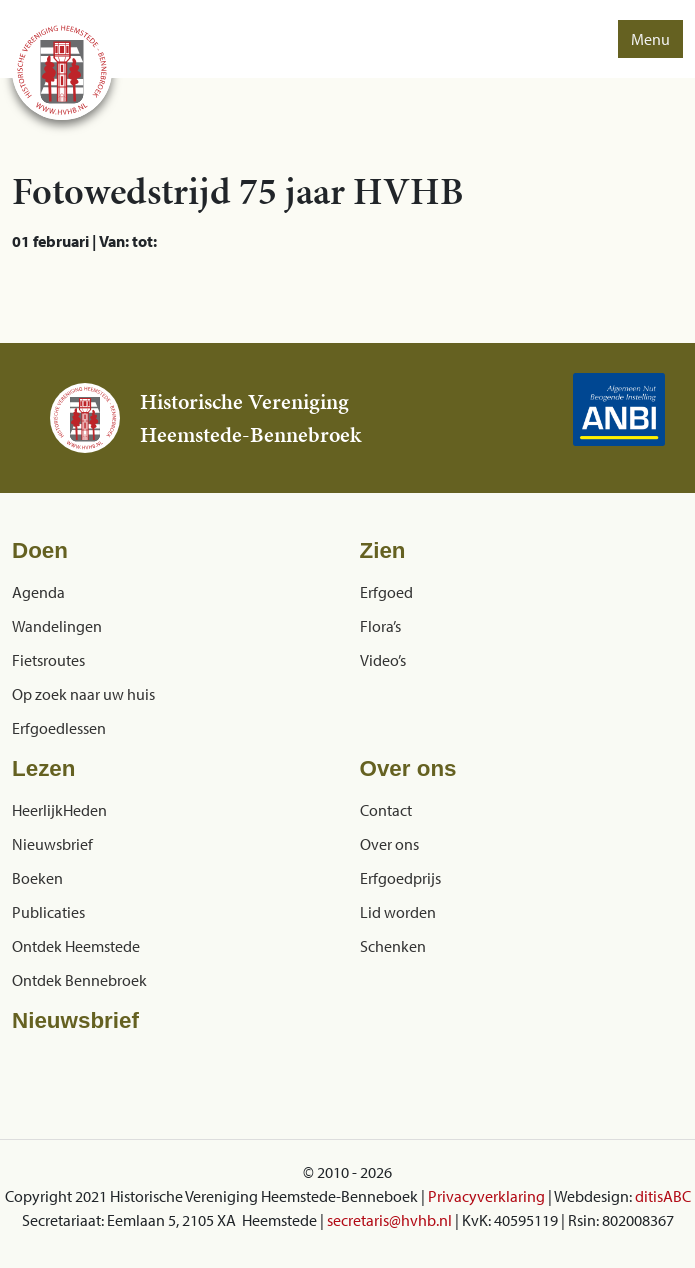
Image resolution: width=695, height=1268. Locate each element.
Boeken (37, 878)
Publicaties (48, 912)
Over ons (389, 844)
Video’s (383, 660)
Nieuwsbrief (52, 844)
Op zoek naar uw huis (83, 694)
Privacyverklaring (486, 1196)
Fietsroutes (48, 660)
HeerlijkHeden (59, 810)
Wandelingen (57, 626)
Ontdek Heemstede (76, 946)
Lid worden (398, 912)
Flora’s (380, 626)
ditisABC (663, 1196)
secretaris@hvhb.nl (389, 1220)
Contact (386, 810)
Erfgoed (386, 592)
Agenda (38, 592)
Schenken (393, 946)
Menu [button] (650, 39)
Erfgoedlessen (59, 728)
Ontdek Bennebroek (79, 980)
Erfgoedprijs (400, 878)
